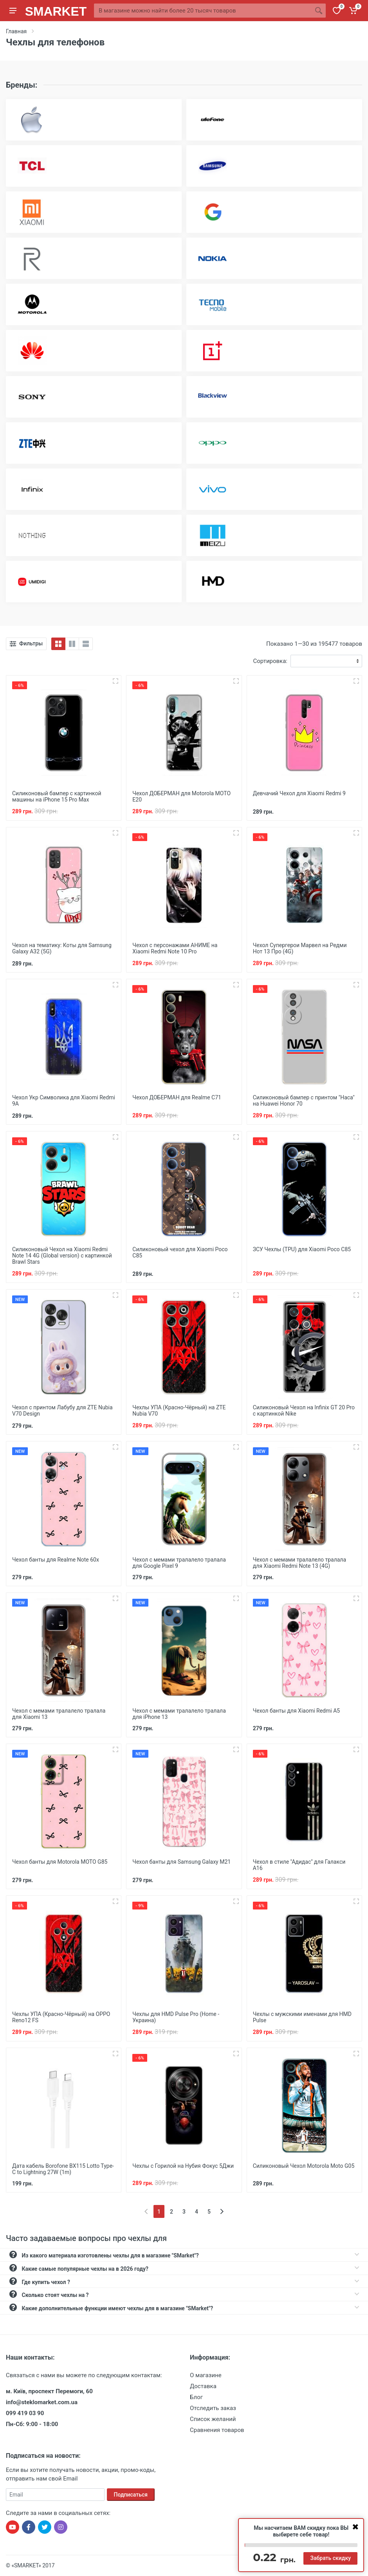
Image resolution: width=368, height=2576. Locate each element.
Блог (196, 2397)
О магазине (206, 2375)
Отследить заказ (213, 2408)
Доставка (203, 2386)
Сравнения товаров (217, 2430)
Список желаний (213, 2419)
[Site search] (203, 11)
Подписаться (131, 2494)
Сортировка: (270, 661)
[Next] (221, 2211)
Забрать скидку (330, 2558)
